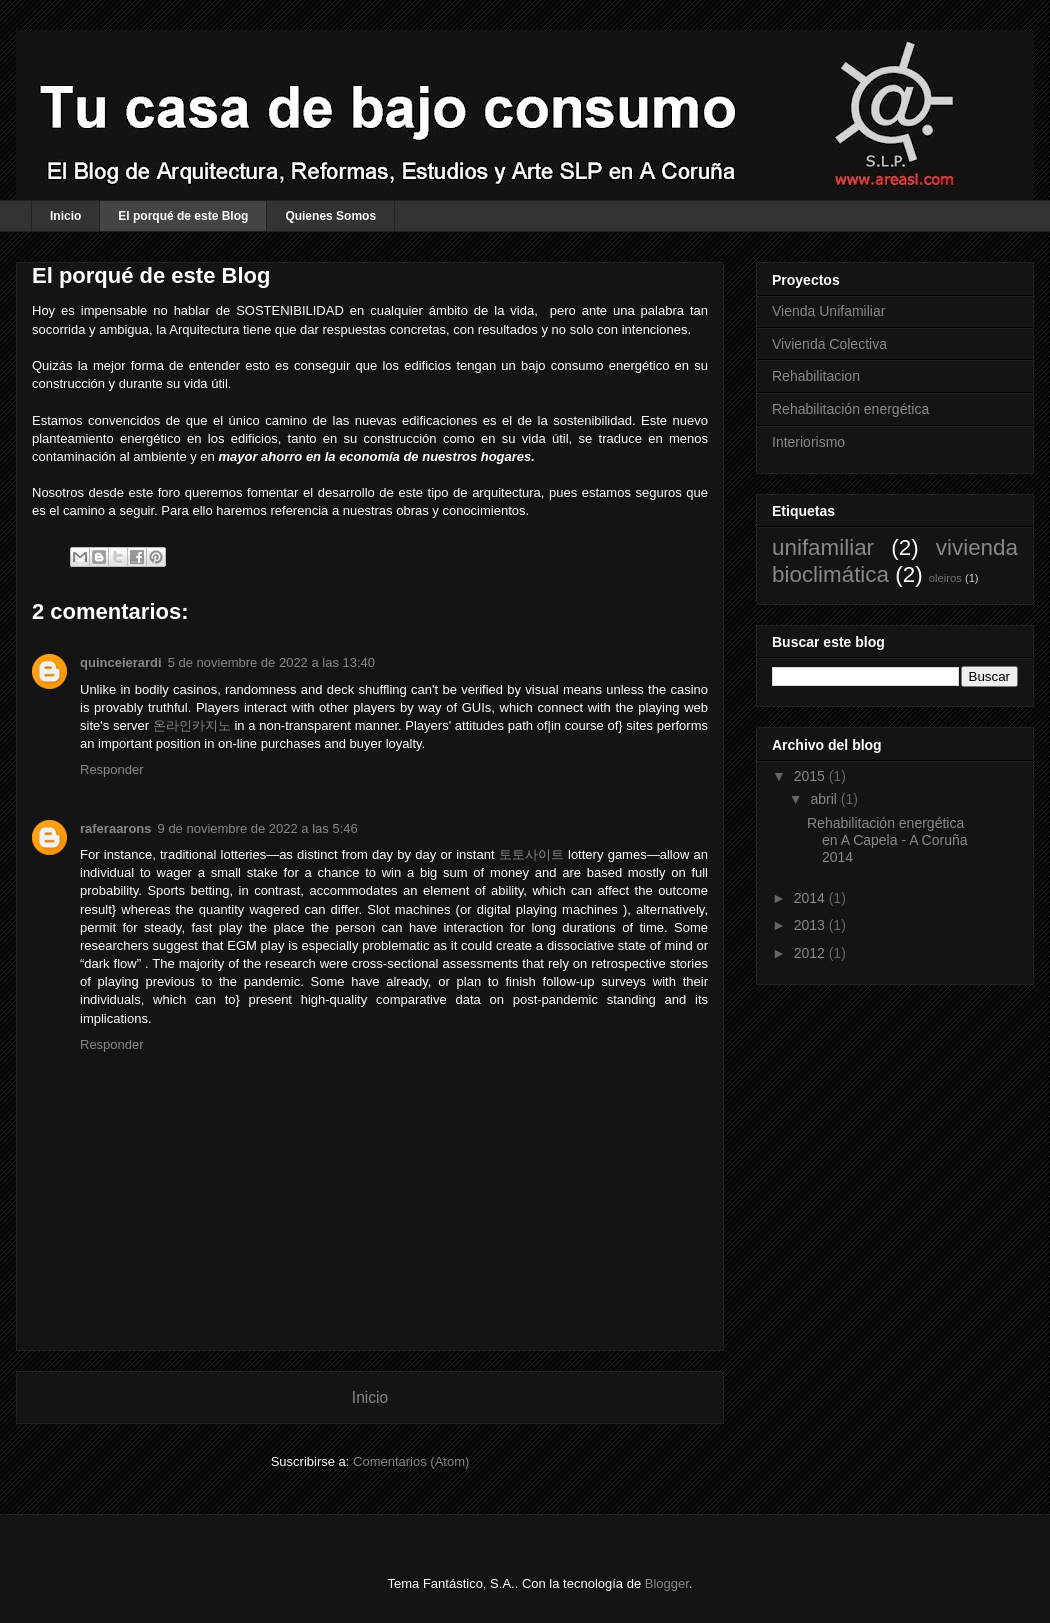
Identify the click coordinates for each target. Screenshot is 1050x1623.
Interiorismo (808, 442)
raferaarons (116, 828)
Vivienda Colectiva (829, 344)
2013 (811, 925)
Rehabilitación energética (850, 409)
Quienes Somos (330, 216)
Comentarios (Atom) (411, 1461)
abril (825, 799)
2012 (811, 953)
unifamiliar (823, 547)
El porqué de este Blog (183, 216)
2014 (811, 898)
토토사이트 (531, 854)
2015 (811, 776)
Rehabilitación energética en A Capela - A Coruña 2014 (887, 840)
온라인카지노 (192, 725)
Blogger (667, 1583)
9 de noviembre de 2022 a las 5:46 (258, 828)
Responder (112, 769)
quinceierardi (121, 662)
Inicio (65, 216)
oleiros (945, 578)
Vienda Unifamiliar (828, 311)
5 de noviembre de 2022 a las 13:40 (271, 662)
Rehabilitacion (816, 376)
